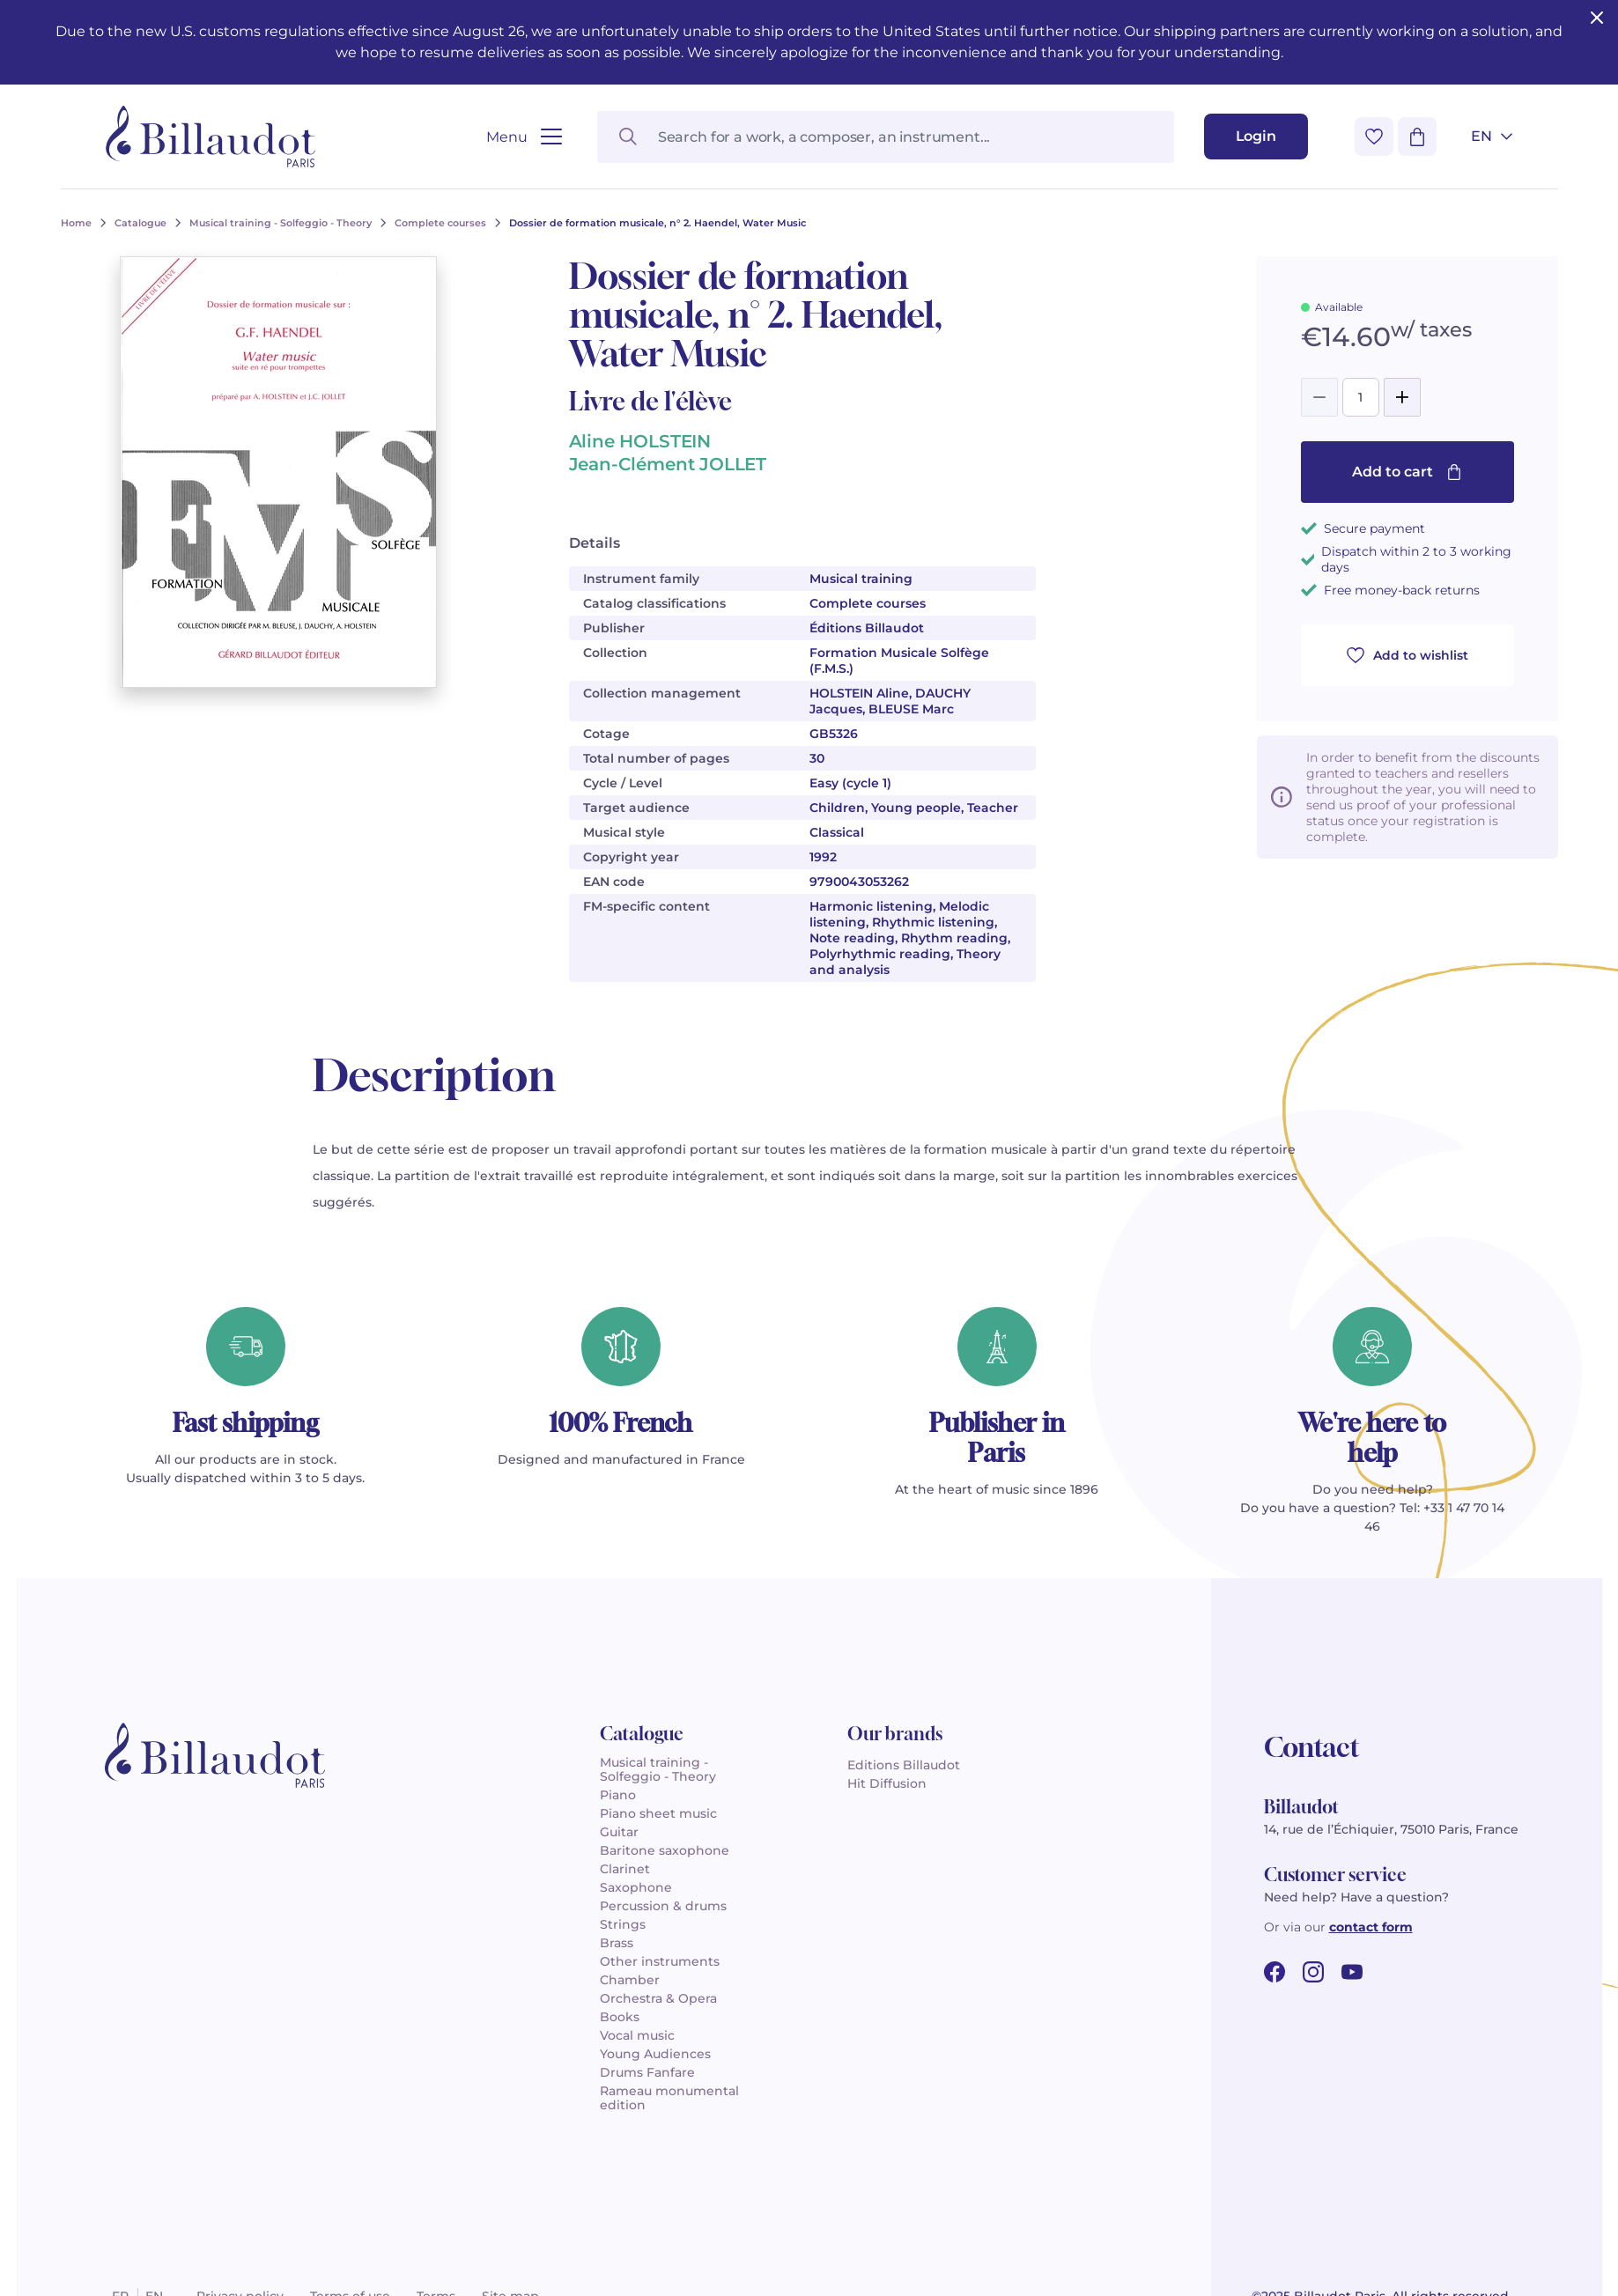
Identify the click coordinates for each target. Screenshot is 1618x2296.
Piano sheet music (658, 1813)
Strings (623, 1924)
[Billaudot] (210, 136)
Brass (616, 1943)
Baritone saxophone (664, 1850)
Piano (618, 1795)
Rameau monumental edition (669, 2098)
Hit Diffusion (887, 1783)
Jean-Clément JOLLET (668, 464)
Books (619, 2017)
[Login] (1256, 136)
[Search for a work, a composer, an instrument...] (885, 137)
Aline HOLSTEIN (640, 441)
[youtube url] (1352, 1971)
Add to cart (1407, 471)
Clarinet (625, 1869)
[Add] (1402, 397)
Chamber (630, 1980)
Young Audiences (655, 2054)
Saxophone (636, 1887)
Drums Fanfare (647, 2072)
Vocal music (637, 2035)
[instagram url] (1313, 1971)
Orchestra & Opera (658, 1998)
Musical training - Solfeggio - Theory (658, 1769)
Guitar (619, 1832)
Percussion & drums (663, 1906)
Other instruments (660, 1961)
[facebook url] (1274, 1971)
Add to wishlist (1407, 655)
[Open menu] (523, 137)
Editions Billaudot (903, 1765)
